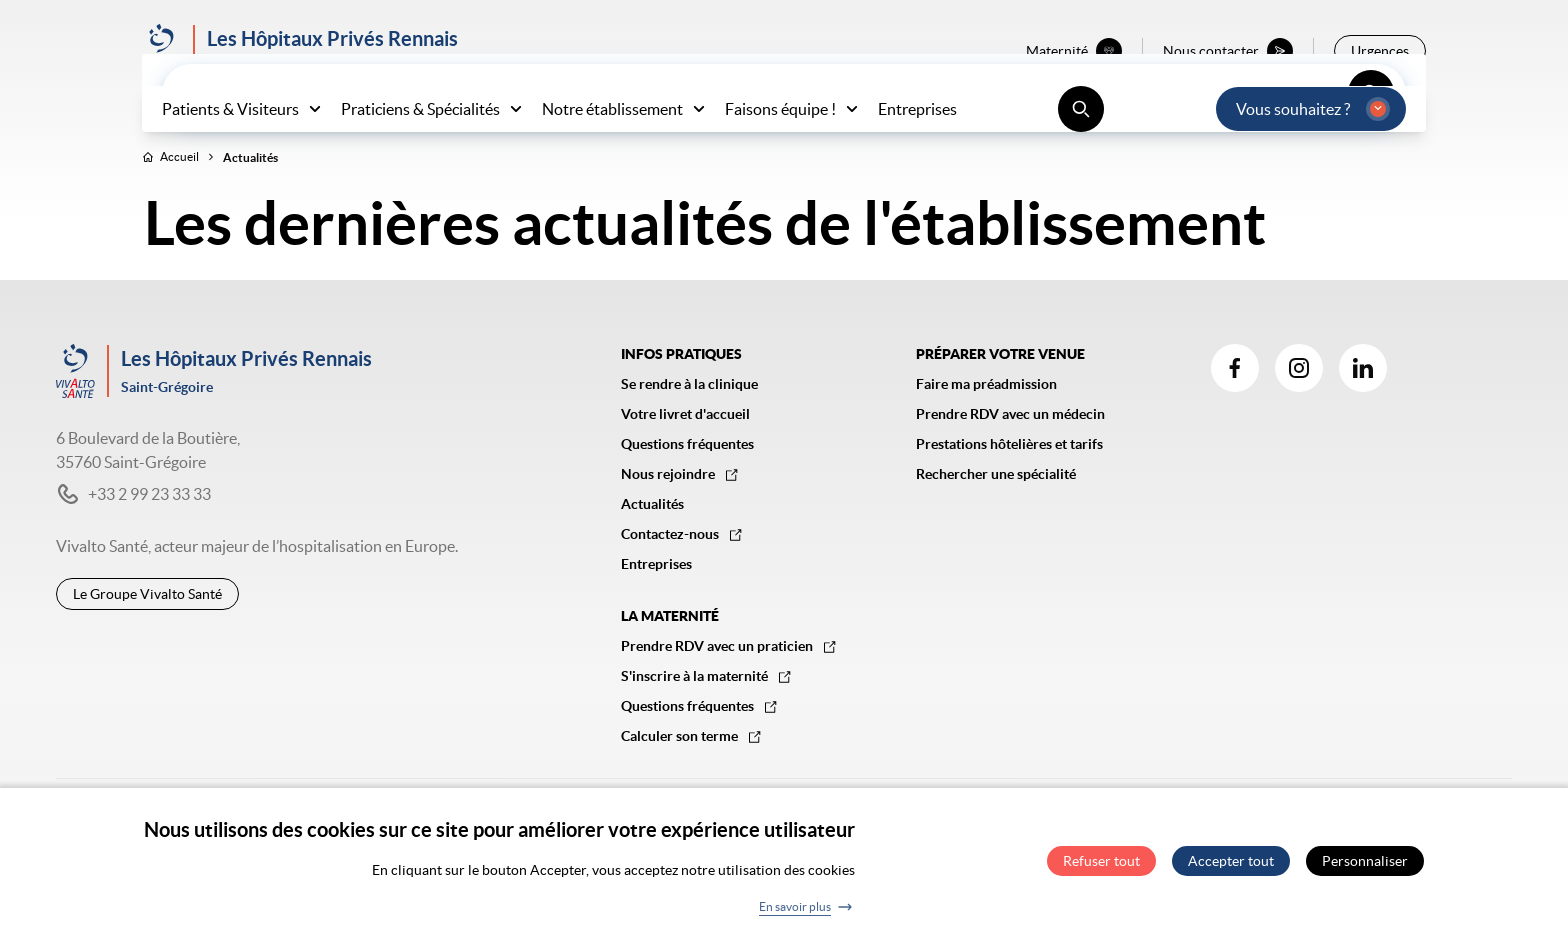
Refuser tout (1101, 867)
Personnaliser (1365, 867)
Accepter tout (1231, 867)
